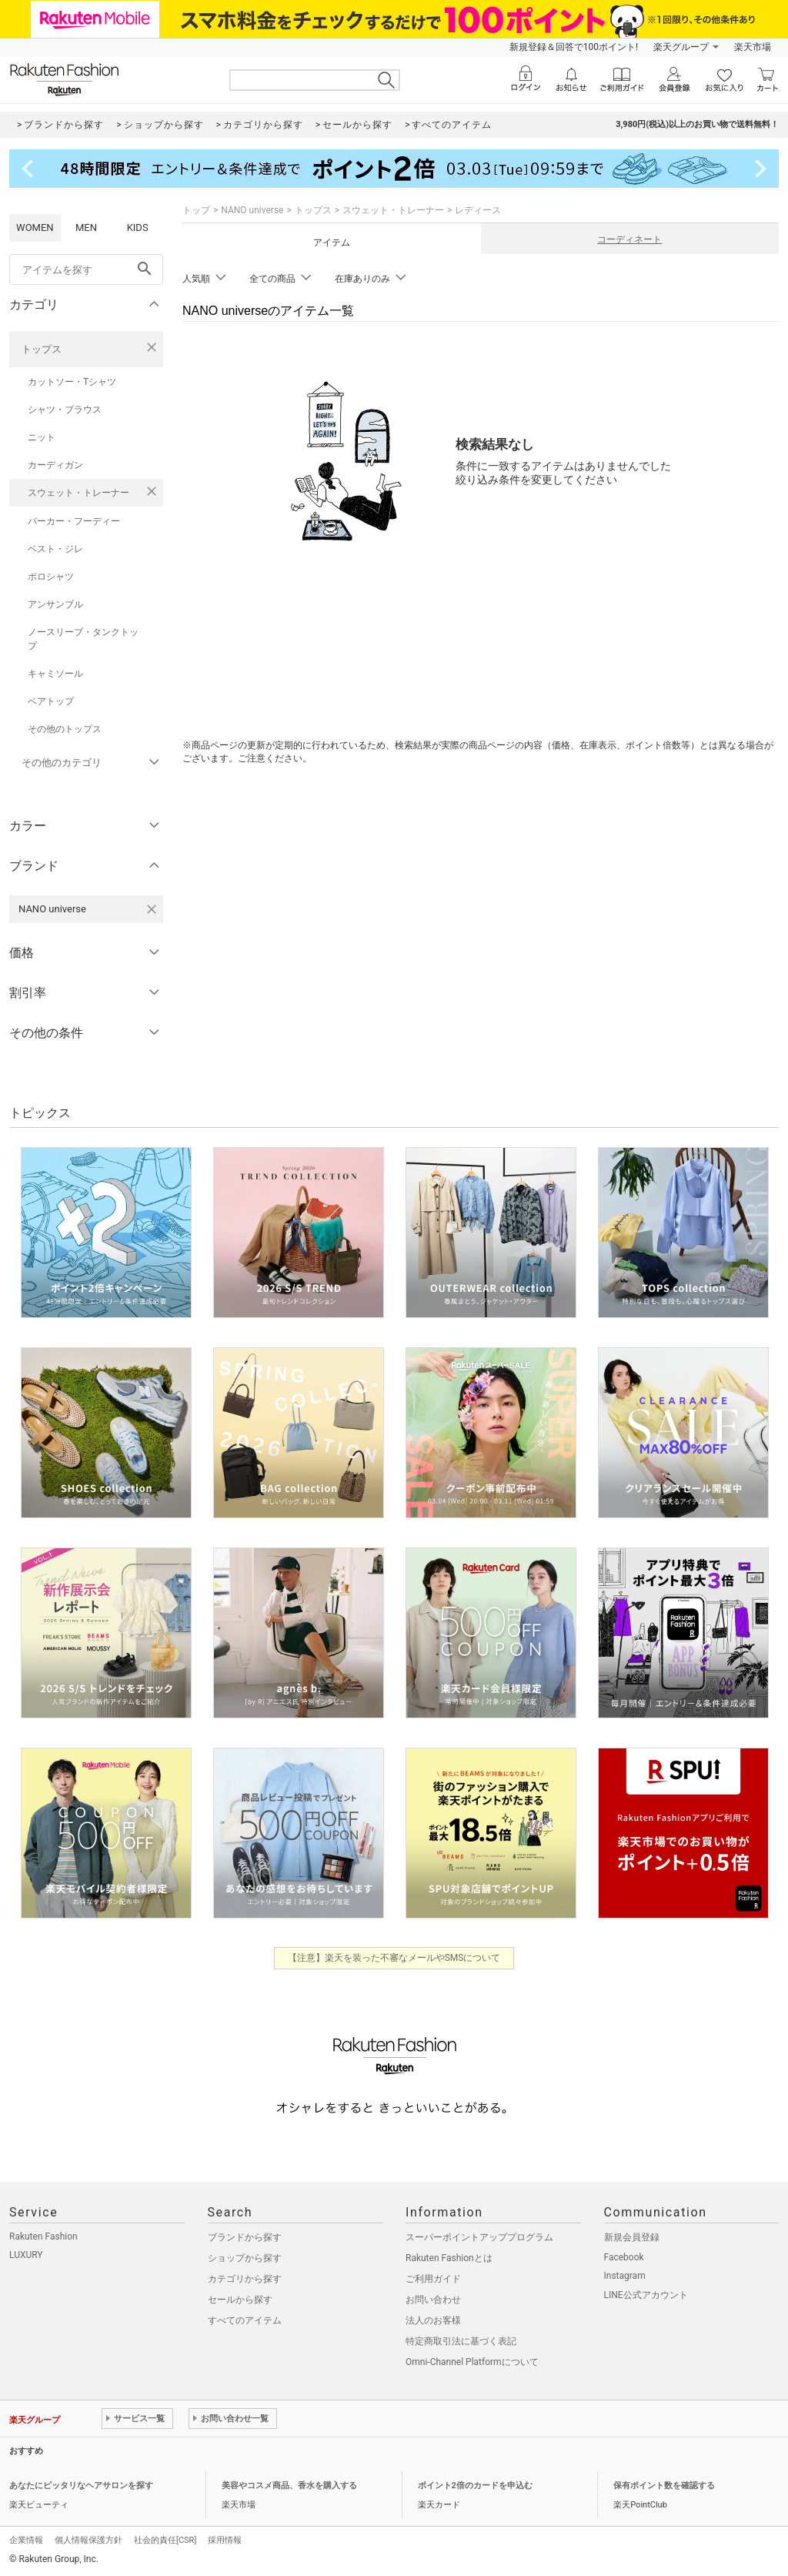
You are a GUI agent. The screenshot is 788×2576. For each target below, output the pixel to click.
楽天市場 (752, 47)
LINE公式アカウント (646, 2295)
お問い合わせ (433, 2299)
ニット (41, 437)
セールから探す (240, 2299)
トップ (196, 210)
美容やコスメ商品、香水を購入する (289, 2486)
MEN (86, 227)
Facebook (624, 2257)
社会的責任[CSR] (165, 2540)
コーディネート (629, 239)
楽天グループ (681, 47)
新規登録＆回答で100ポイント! (573, 47)
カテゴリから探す (245, 2278)
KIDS (138, 227)
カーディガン (55, 465)
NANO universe (252, 210)
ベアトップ (51, 701)
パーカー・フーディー (74, 521)
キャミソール (55, 673)
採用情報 (225, 2540)
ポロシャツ (51, 576)
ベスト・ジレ (55, 549)
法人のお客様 (433, 2320)
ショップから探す (245, 2258)
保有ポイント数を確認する (664, 2486)
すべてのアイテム (245, 2320)
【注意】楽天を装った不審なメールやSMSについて (394, 1957)
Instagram (625, 2275)
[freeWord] (86, 269)
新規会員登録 (631, 2237)
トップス (42, 349)
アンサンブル (55, 604)
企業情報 (26, 2540)
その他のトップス (65, 729)
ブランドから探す (245, 2237)
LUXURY (26, 2255)
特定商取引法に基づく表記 (461, 2341)
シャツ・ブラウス (65, 409)
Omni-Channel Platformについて (472, 2362)
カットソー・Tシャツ (72, 381)
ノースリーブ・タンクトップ (83, 639)
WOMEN (35, 227)
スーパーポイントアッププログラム (479, 2237)
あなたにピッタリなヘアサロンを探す (81, 2486)
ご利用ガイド (433, 2278)
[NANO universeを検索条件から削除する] (151, 909)
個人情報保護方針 (88, 2540)
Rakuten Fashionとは (449, 2258)
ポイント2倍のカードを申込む (475, 2486)
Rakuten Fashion (43, 2236)
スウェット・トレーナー (78, 492)
